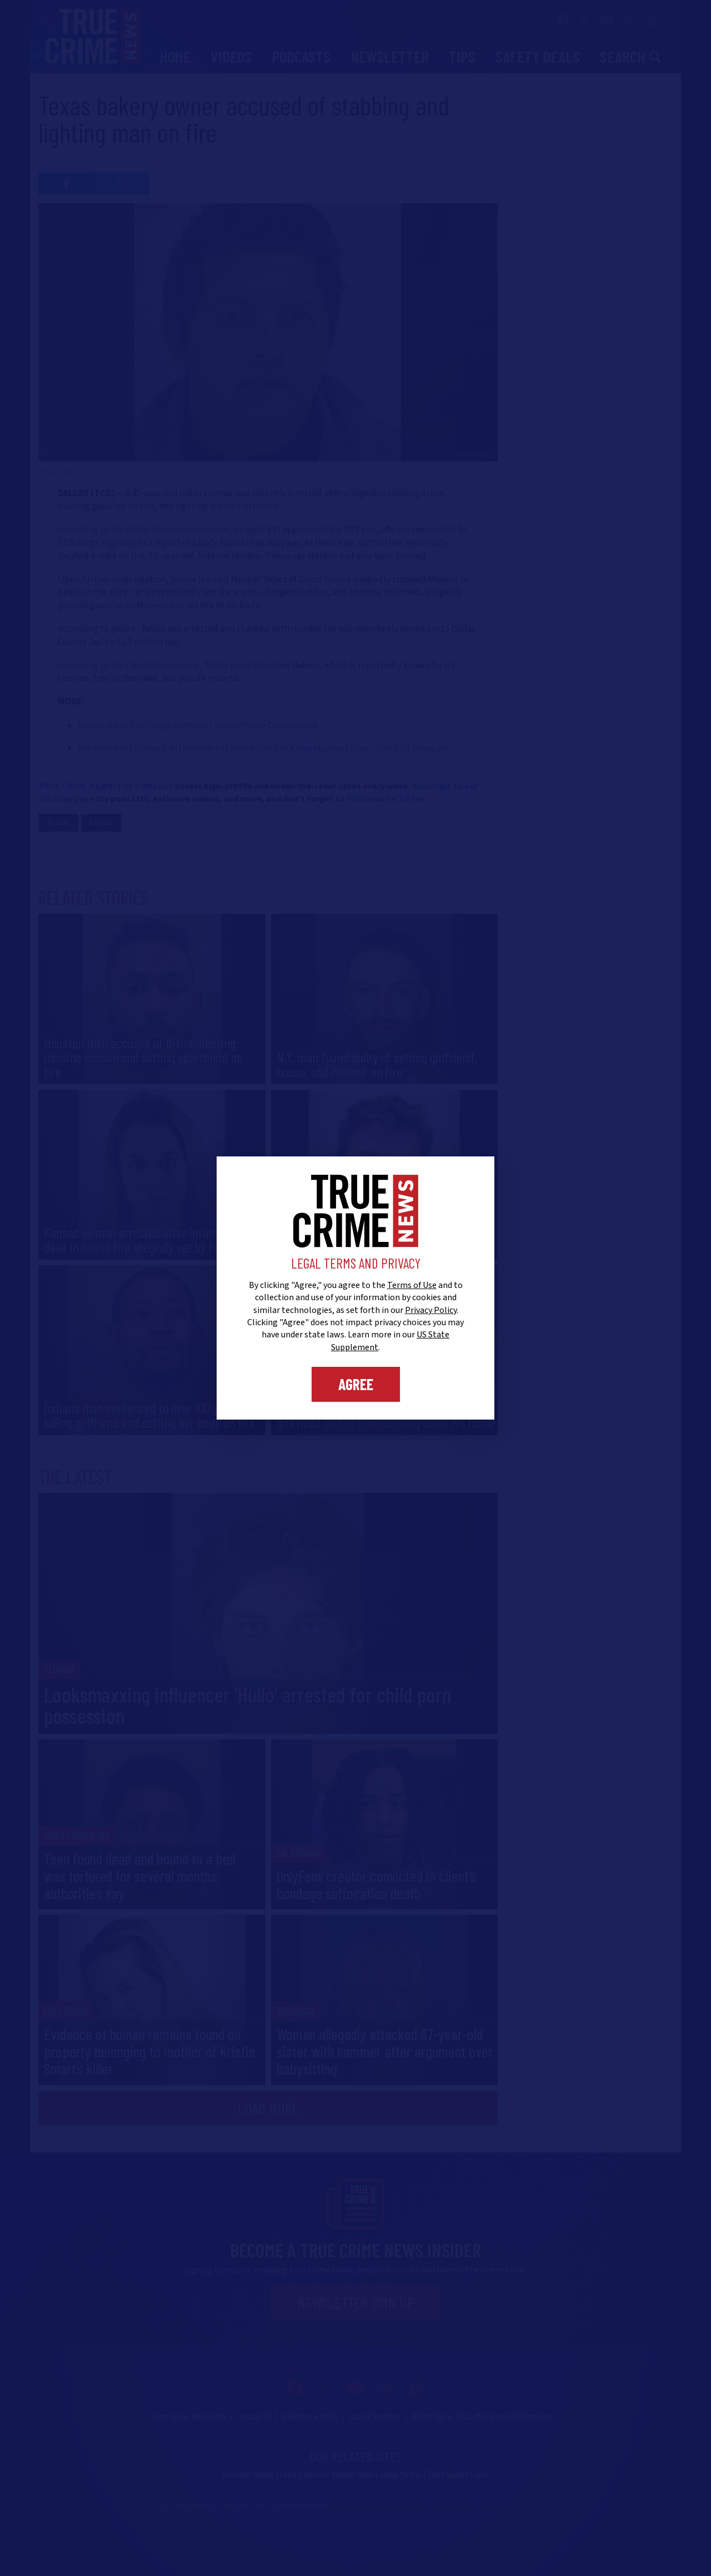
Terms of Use (412, 1285)
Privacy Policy (431, 1310)
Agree (355, 1384)
